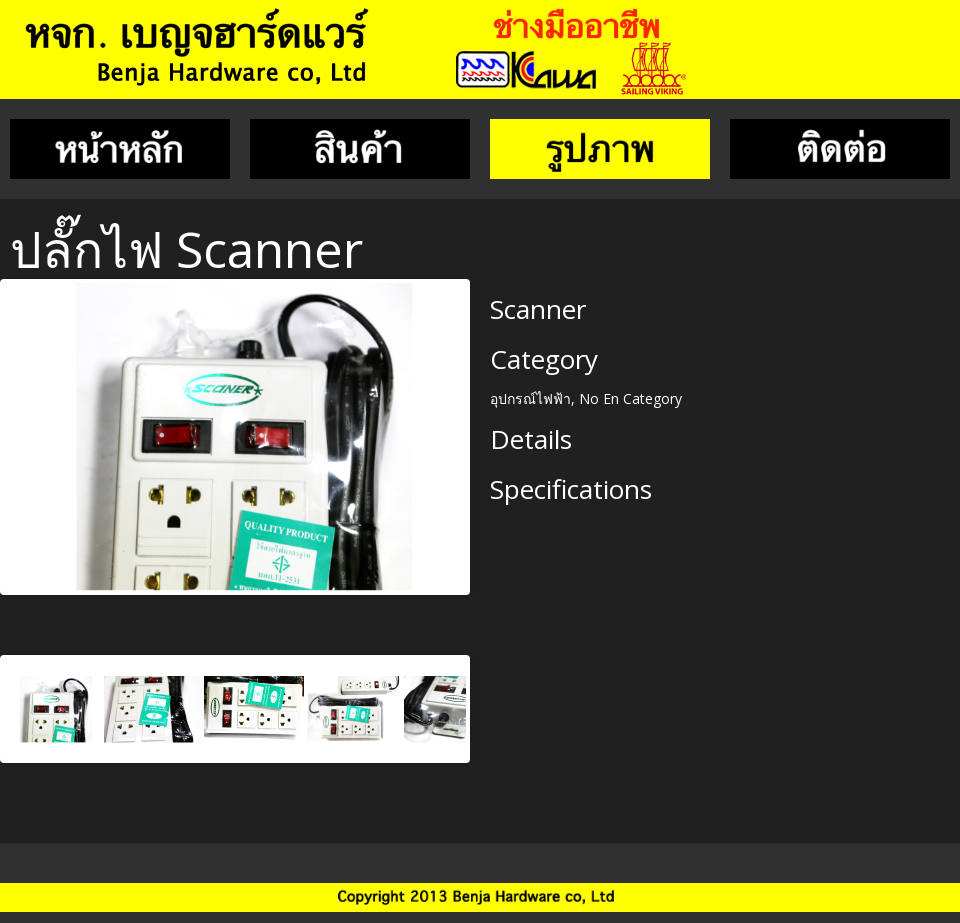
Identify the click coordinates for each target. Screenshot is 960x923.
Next (486, 432)
